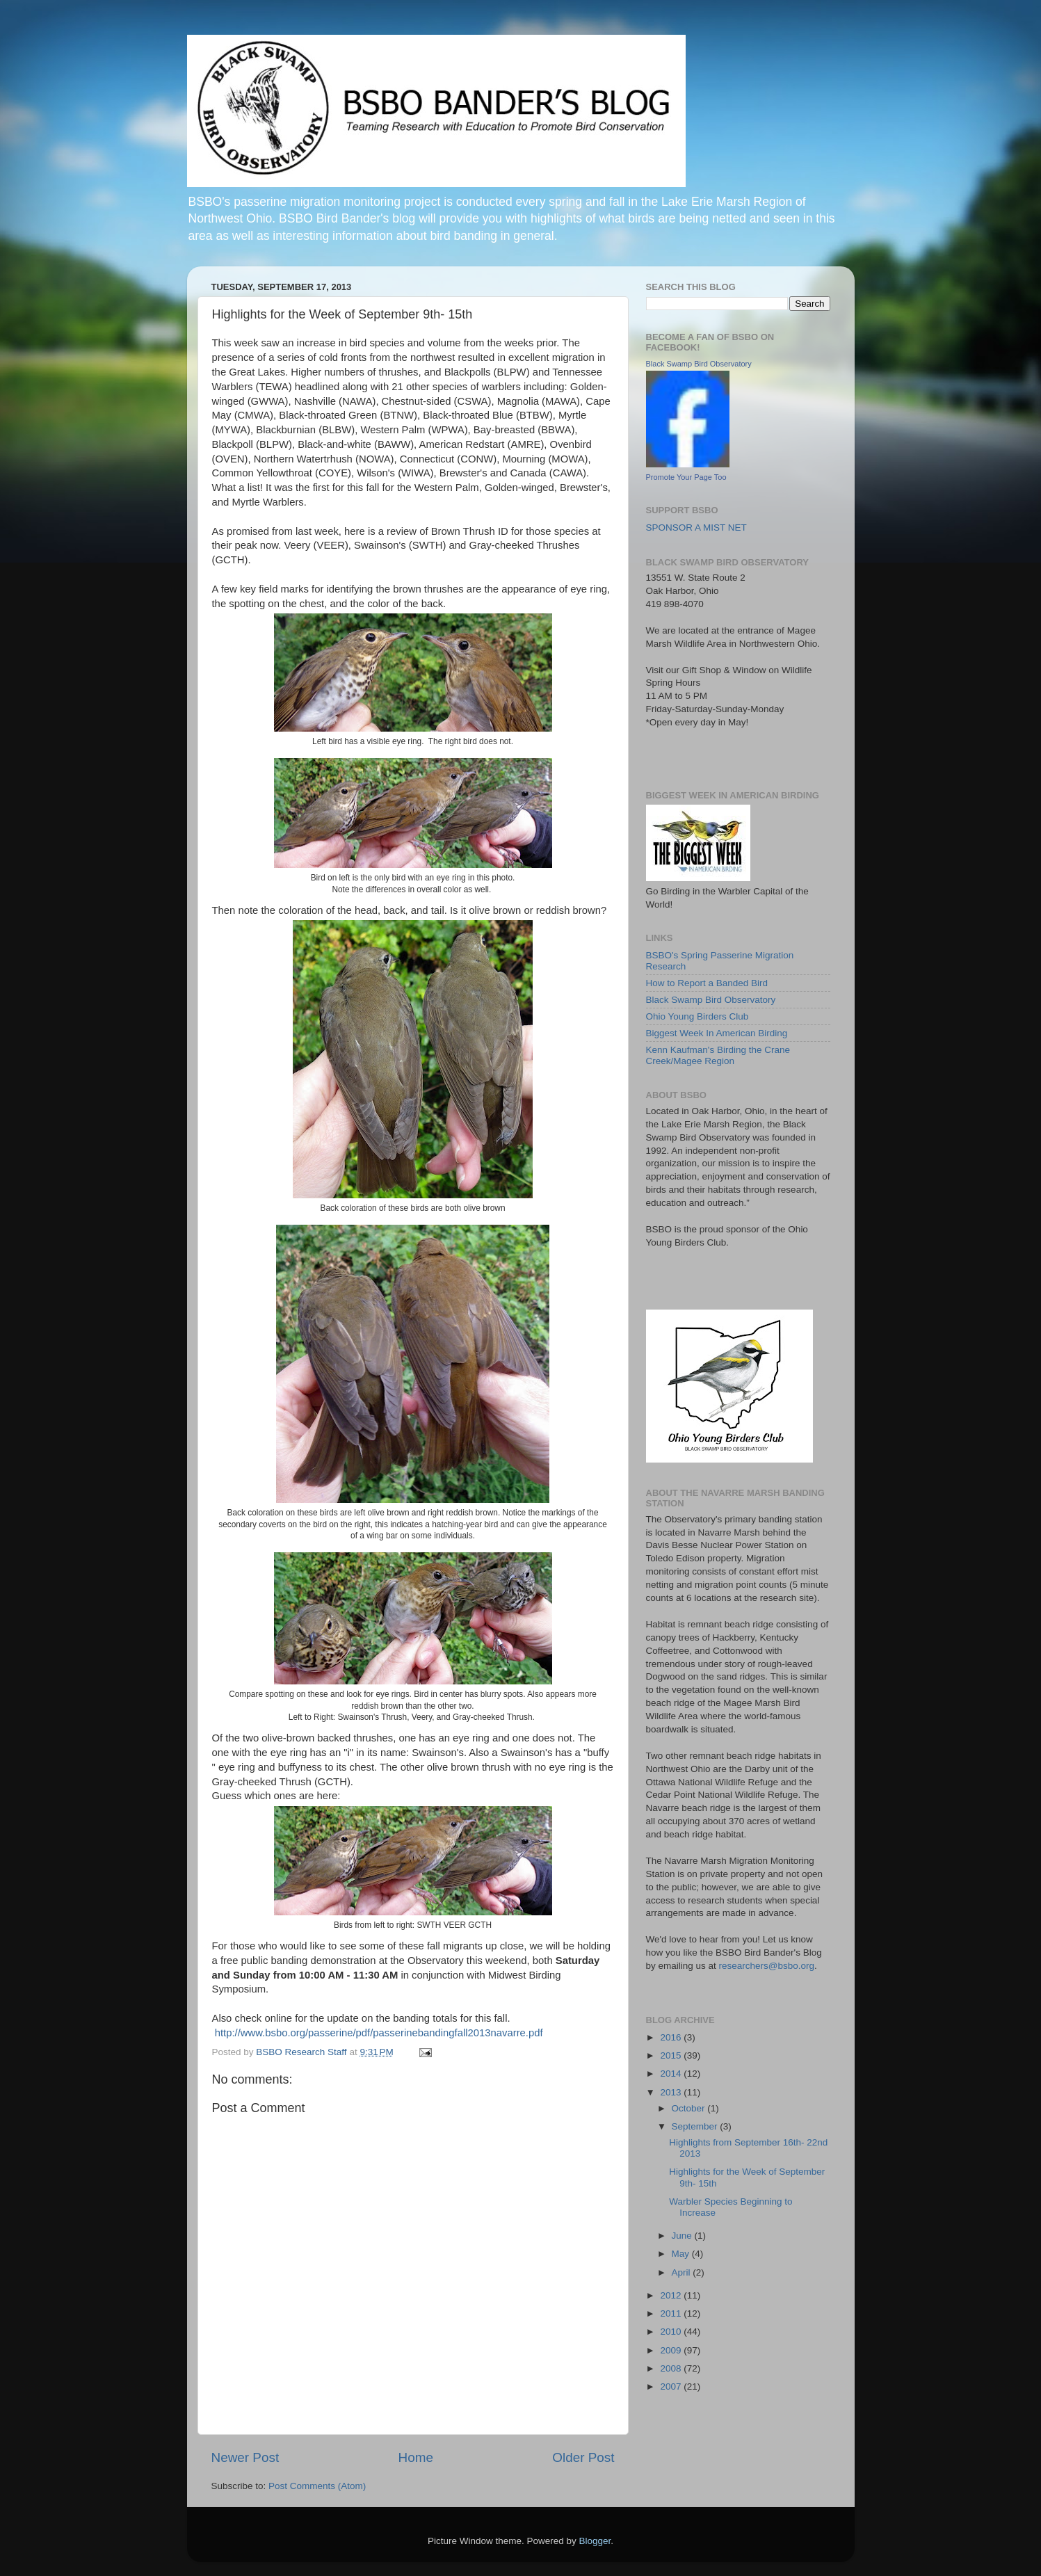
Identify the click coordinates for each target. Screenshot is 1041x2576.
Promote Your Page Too (686, 477)
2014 (672, 2073)
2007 (672, 2386)
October (690, 2108)
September (696, 2126)
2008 (672, 2368)
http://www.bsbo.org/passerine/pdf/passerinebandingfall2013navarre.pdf (379, 2032)
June (683, 2235)
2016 (672, 2037)
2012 (672, 2295)
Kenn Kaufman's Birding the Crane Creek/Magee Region (718, 1055)
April (682, 2272)
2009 (672, 2350)
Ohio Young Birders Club (697, 1016)
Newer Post (245, 2457)
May (682, 2253)
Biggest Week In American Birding (717, 1033)
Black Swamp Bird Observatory (699, 364)
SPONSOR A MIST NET (696, 527)
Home (415, 2457)
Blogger (595, 2541)
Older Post (583, 2457)
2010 (672, 2331)
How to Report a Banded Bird (707, 983)
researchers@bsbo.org (767, 1966)
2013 (672, 2092)
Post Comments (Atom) (317, 2486)
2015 (672, 2055)
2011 (672, 2313)
